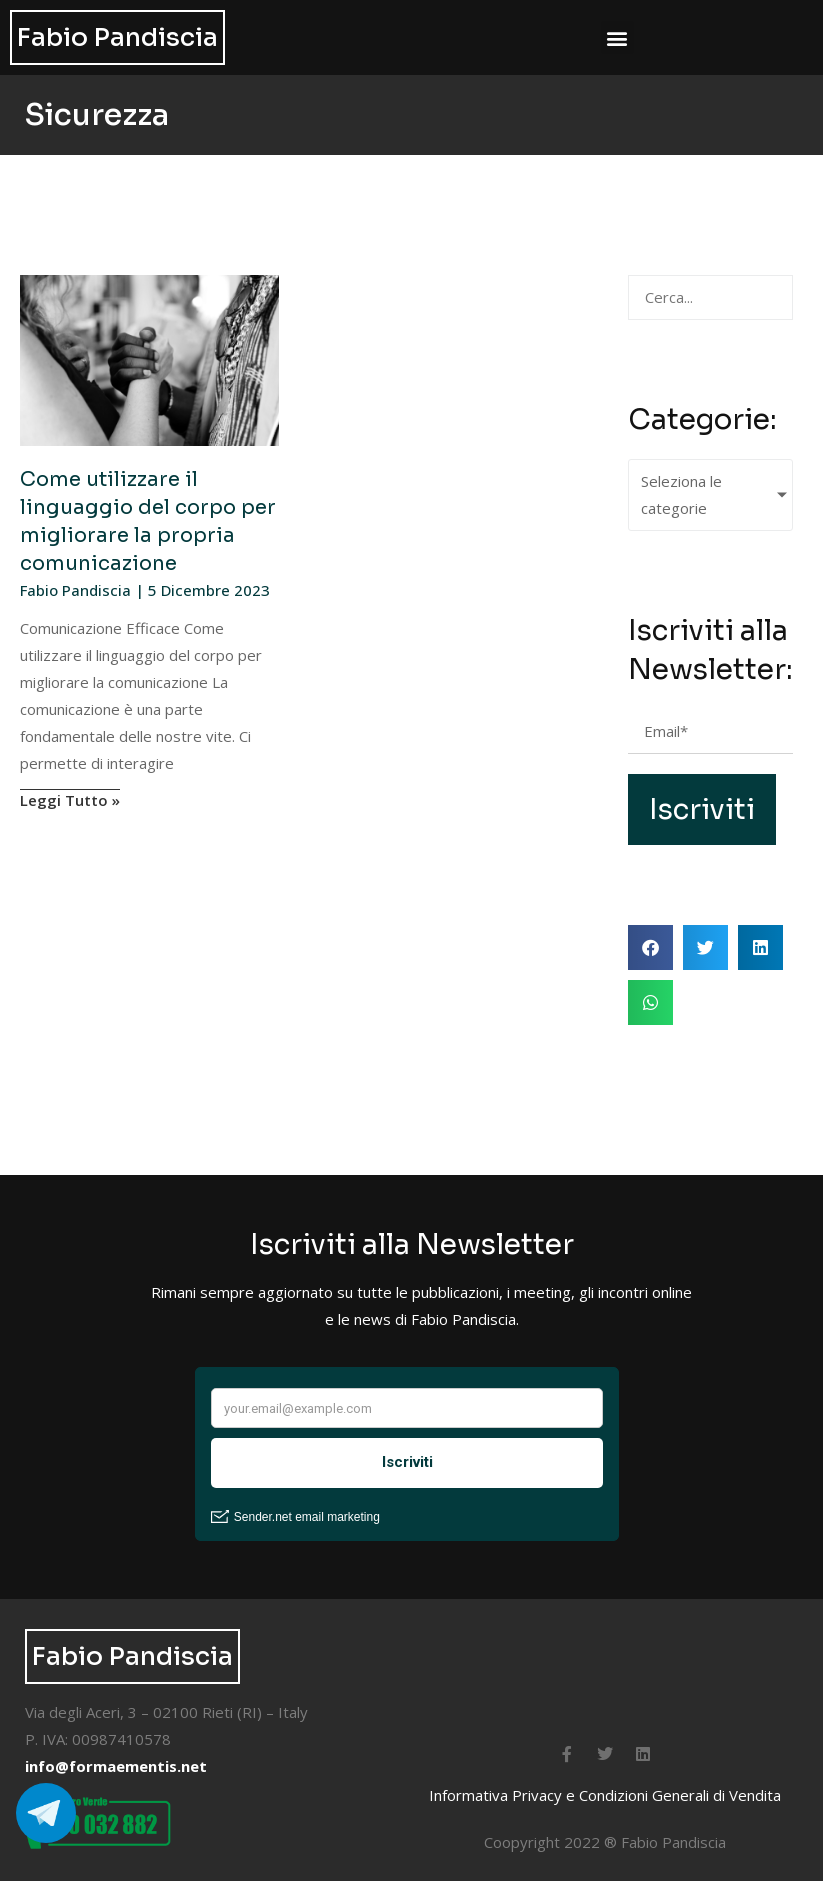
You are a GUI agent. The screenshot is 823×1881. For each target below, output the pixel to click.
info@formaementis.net (116, 1766)
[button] (617, 37)
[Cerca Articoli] (710, 297)
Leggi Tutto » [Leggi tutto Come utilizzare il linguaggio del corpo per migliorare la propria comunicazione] (70, 800)
